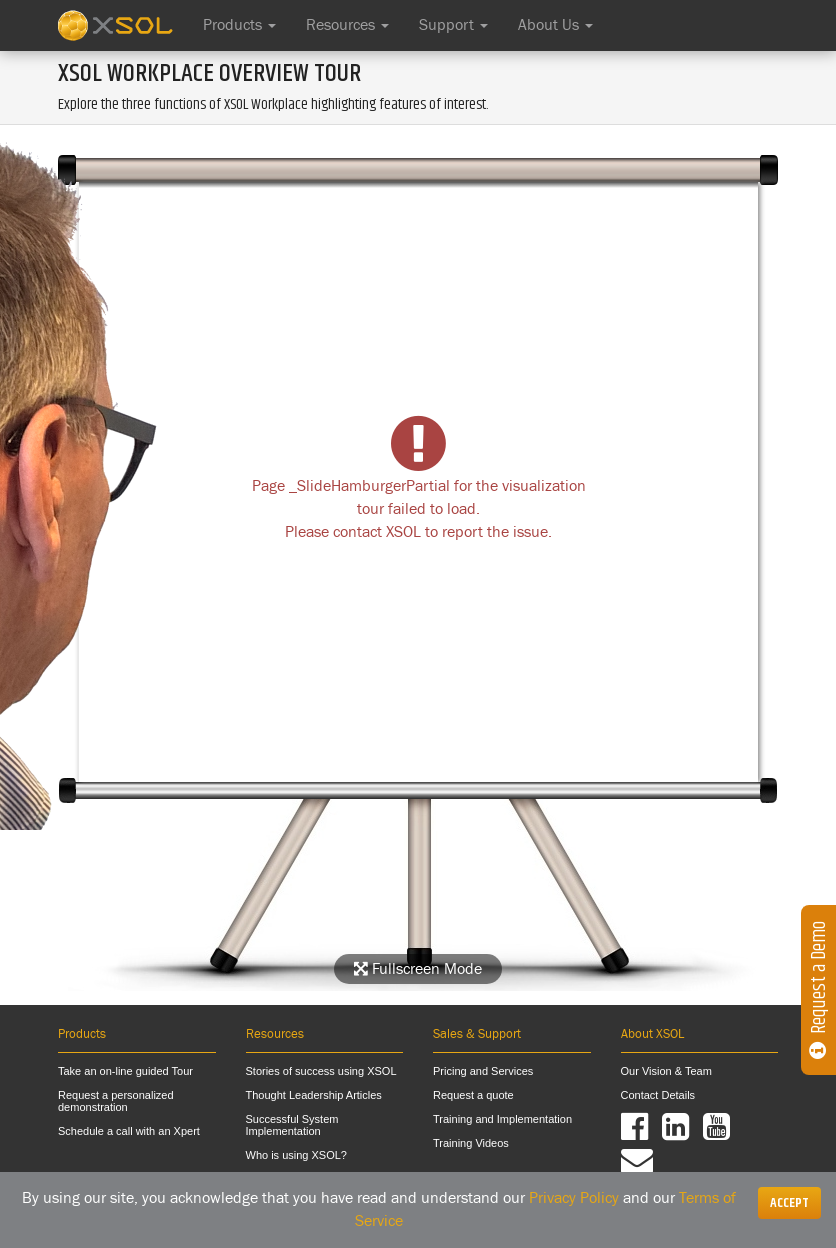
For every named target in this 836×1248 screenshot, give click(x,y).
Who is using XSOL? (297, 1155)
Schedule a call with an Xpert (129, 1131)
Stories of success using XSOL (321, 1071)
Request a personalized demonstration (116, 1101)
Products (239, 25)
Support (453, 25)
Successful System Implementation (292, 1125)
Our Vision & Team (666, 1071)
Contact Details (658, 1095)
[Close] (789, 1203)
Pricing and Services (483, 1071)
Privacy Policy (574, 1198)
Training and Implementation (502, 1119)
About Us (555, 25)
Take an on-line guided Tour (125, 1071)
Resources (347, 25)
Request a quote (473, 1095)
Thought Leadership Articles (314, 1095)
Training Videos (471, 1143)
